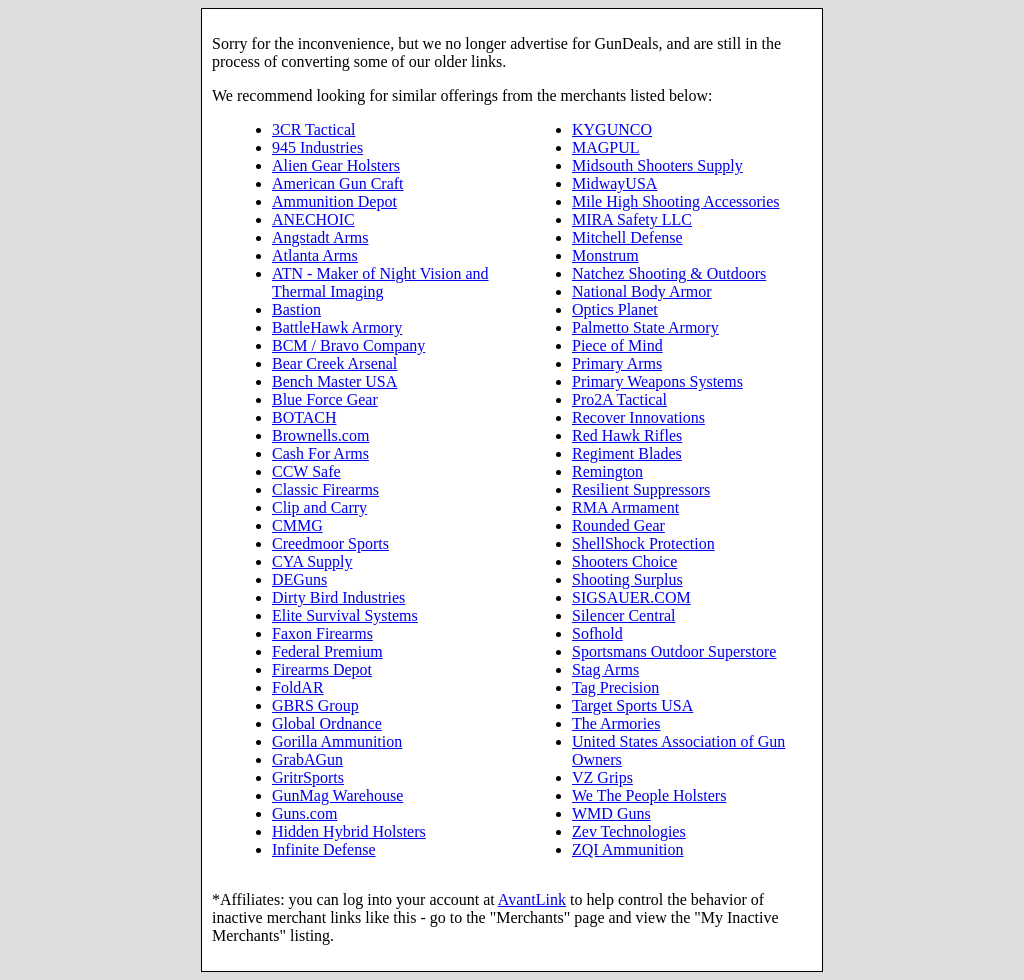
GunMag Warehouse (337, 795)
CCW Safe (306, 471)
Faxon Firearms (322, 633)
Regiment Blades (627, 453)
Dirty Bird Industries (338, 597)
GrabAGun (307, 759)
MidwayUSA (614, 183)
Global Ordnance (327, 723)
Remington (607, 471)
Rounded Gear (618, 525)
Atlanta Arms (315, 255)
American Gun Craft (338, 183)
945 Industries (317, 147)
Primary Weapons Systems (657, 381)
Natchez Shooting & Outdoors (669, 273)
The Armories (616, 723)
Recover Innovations (638, 417)
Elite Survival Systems (345, 615)
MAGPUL (606, 147)
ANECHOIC (313, 219)
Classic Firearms (325, 489)
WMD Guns (611, 813)
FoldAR (298, 687)
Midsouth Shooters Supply (657, 165)
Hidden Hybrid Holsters (349, 831)
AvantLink (532, 899)
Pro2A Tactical (619, 399)
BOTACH (304, 417)
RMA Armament (625, 507)
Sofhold (597, 633)
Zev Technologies (629, 831)
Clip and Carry (319, 507)
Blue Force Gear (325, 399)
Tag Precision (615, 687)
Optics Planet (615, 309)
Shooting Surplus (627, 579)
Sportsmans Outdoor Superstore (674, 651)
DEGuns (299, 579)
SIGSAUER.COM (631, 597)
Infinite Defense (324, 849)
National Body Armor (642, 291)
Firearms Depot (322, 669)
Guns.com (304, 813)
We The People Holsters (649, 795)
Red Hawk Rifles (627, 435)
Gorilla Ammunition (337, 741)
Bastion (296, 309)
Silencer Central (624, 615)
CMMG (297, 525)
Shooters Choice (624, 561)
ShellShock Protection (643, 543)
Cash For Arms (320, 453)
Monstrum (605, 255)
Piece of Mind (617, 345)
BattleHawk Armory (337, 327)
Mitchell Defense (627, 237)
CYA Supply (312, 561)
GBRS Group (315, 705)
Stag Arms (605, 669)
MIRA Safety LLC (632, 219)
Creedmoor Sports (330, 543)
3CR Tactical (313, 129)
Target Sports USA (632, 705)
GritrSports (308, 777)
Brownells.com (320, 435)
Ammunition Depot (334, 201)
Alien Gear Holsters (336, 165)
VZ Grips (602, 777)
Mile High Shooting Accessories (676, 201)
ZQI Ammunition (628, 849)
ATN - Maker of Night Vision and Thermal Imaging (380, 282)
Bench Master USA (334, 381)
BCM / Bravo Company (348, 345)
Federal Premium (327, 651)
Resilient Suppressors (641, 489)
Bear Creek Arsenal (334, 363)
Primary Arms (617, 363)
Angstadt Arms (320, 237)
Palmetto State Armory (645, 327)
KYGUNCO (612, 129)
